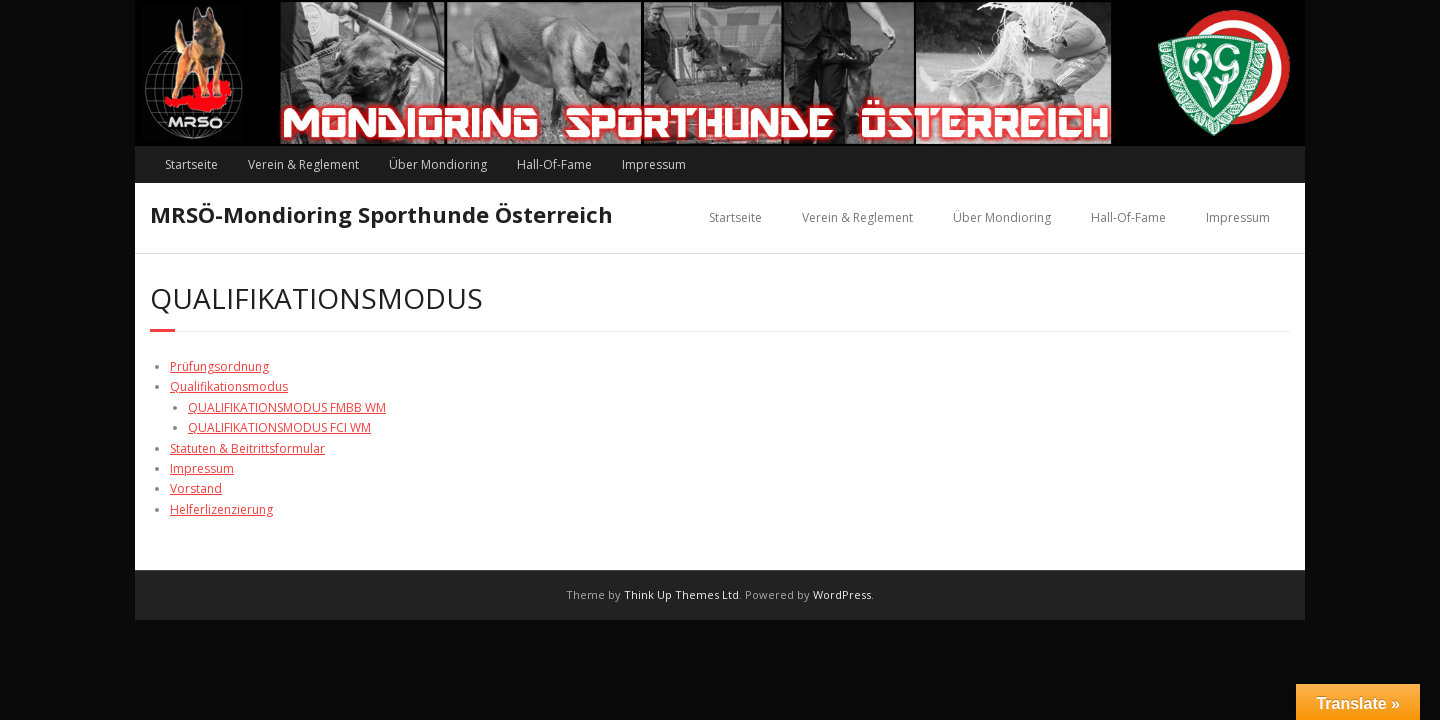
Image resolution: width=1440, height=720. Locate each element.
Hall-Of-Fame (554, 164)
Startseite (191, 164)
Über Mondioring (438, 164)
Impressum (654, 164)
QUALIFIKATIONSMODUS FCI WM (279, 427)
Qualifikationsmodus (229, 386)
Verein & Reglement (303, 164)
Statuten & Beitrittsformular (247, 448)
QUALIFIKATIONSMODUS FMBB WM (287, 407)
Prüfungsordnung (219, 366)
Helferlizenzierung (221, 509)
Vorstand (196, 488)
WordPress (842, 594)
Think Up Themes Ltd (681, 594)
